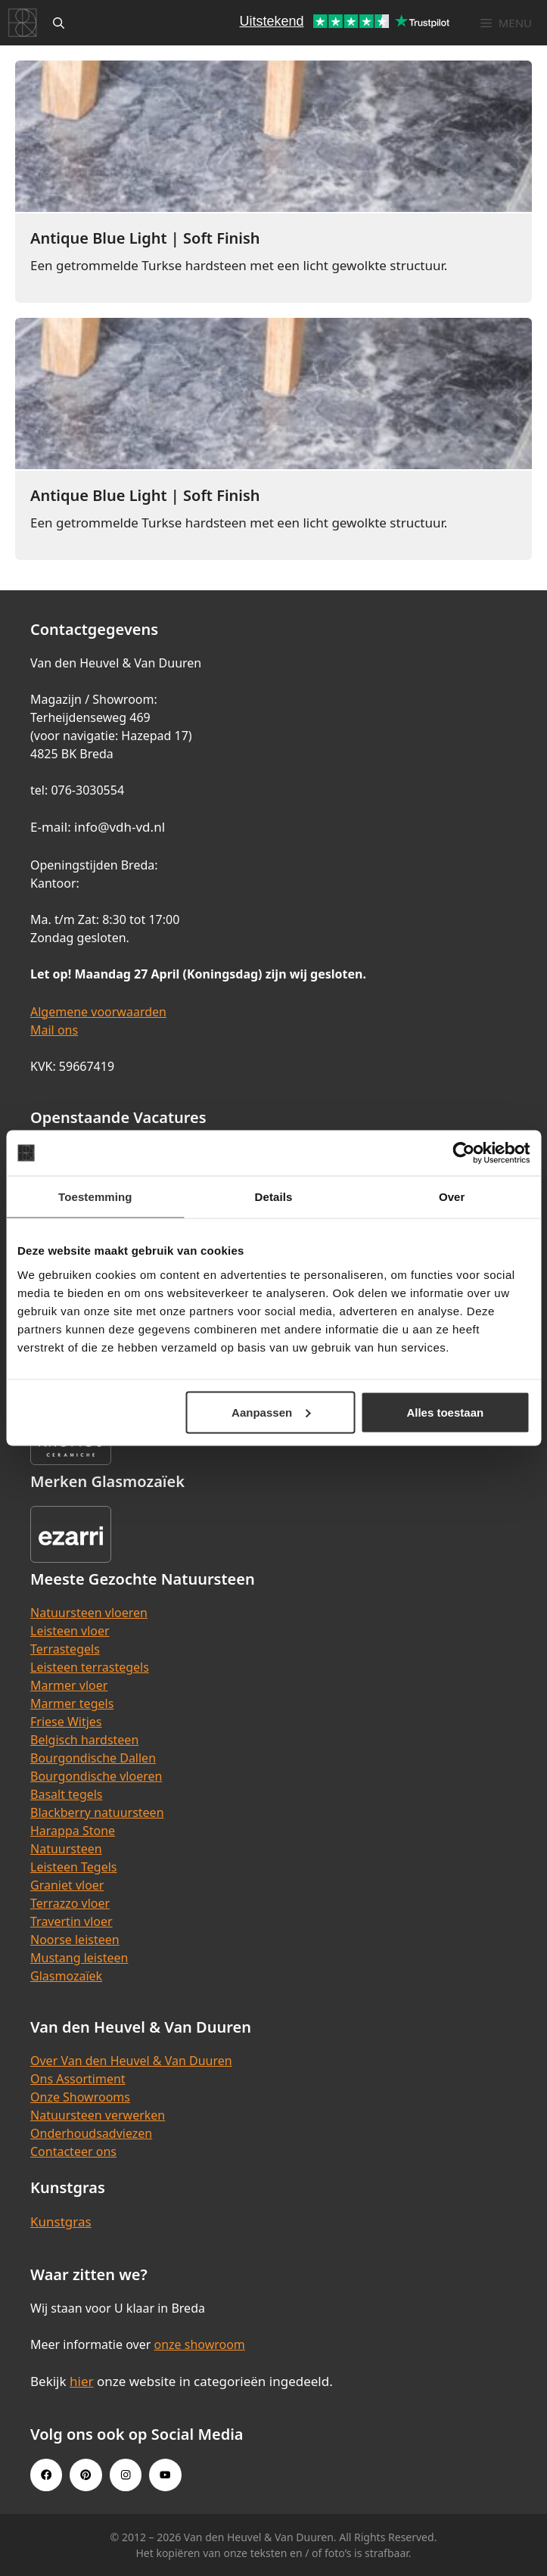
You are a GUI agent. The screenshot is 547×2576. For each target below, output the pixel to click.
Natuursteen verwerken (97, 2115)
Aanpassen (271, 1411)
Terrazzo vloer (70, 1903)
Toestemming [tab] (95, 1196)
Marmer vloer (68, 1685)
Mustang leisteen (79, 1957)
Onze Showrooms (80, 2097)
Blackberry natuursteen (97, 1812)
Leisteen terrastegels (89, 1667)
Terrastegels (65, 1649)
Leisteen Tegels (73, 1867)
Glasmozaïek (66, 1976)
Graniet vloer (67, 1885)
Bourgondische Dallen (93, 1758)
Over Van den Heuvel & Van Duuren (131, 2060)
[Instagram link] (125, 2474)
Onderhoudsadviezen (91, 2133)
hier (82, 2381)
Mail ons (54, 1030)
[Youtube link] (165, 2474)
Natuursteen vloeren (89, 1612)
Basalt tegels (66, 1794)
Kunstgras (61, 2221)
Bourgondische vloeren (96, 1776)
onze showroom (199, 2344)
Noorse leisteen (75, 1939)
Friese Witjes (66, 1721)
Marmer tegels (71, 1703)
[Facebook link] (46, 2474)
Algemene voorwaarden (98, 1011)
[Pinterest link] (85, 2474)
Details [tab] (274, 1196)
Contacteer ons (73, 2151)
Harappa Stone (72, 1830)
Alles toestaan (444, 1411)
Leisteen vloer (70, 1630)
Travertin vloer (71, 1921)
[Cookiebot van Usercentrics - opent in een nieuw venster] (463, 1153)
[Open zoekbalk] (58, 22)
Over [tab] (452, 1196)
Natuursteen (66, 1848)
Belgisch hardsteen (84, 1739)
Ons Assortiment (78, 2078)
